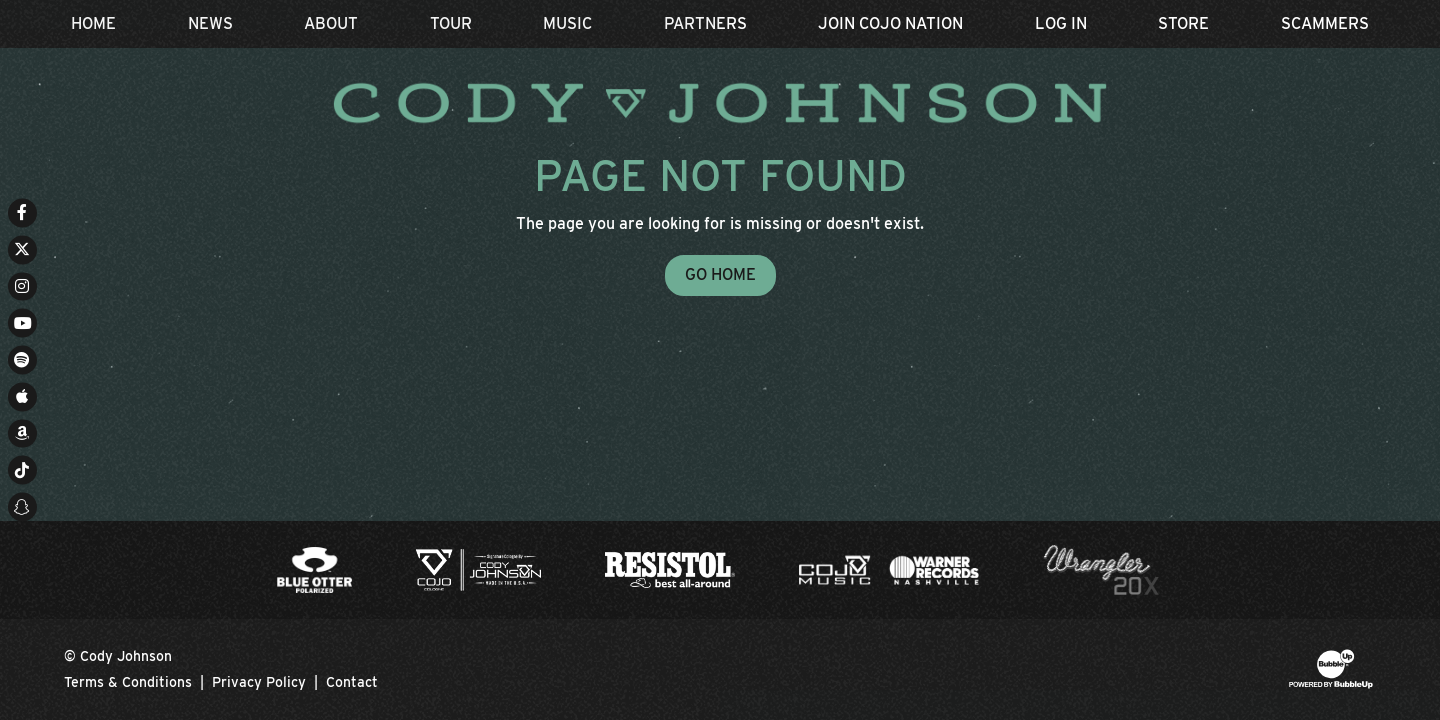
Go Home (720, 274)
